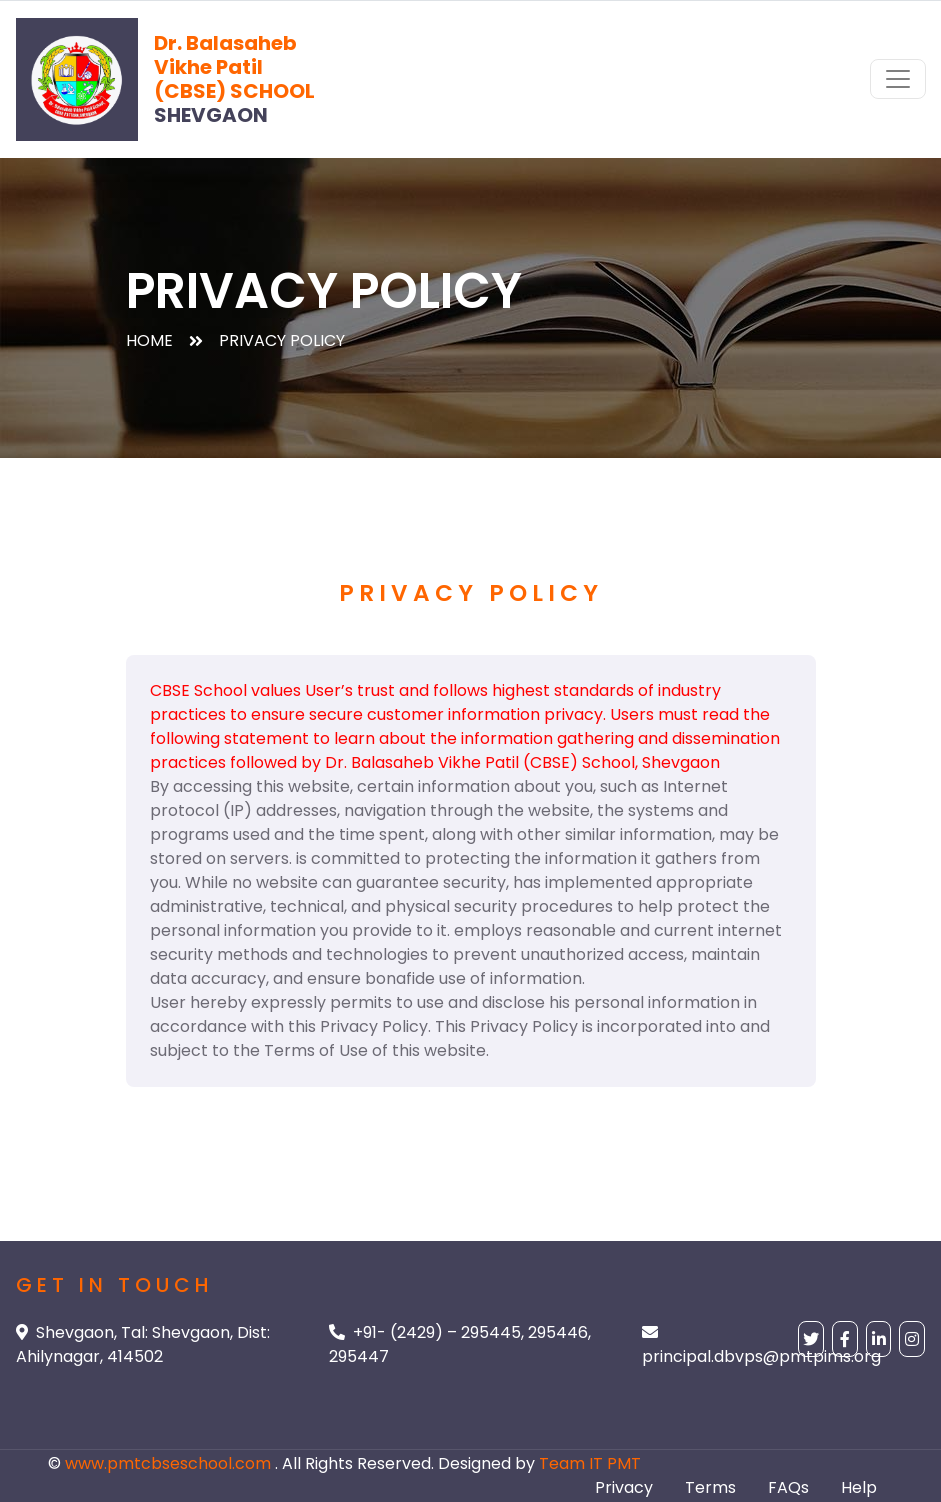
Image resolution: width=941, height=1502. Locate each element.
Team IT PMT (590, 1463)
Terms (710, 1487)
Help (859, 1487)
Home (149, 340)
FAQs (788, 1487)
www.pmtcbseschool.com (170, 1463)
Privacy (624, 1487)
